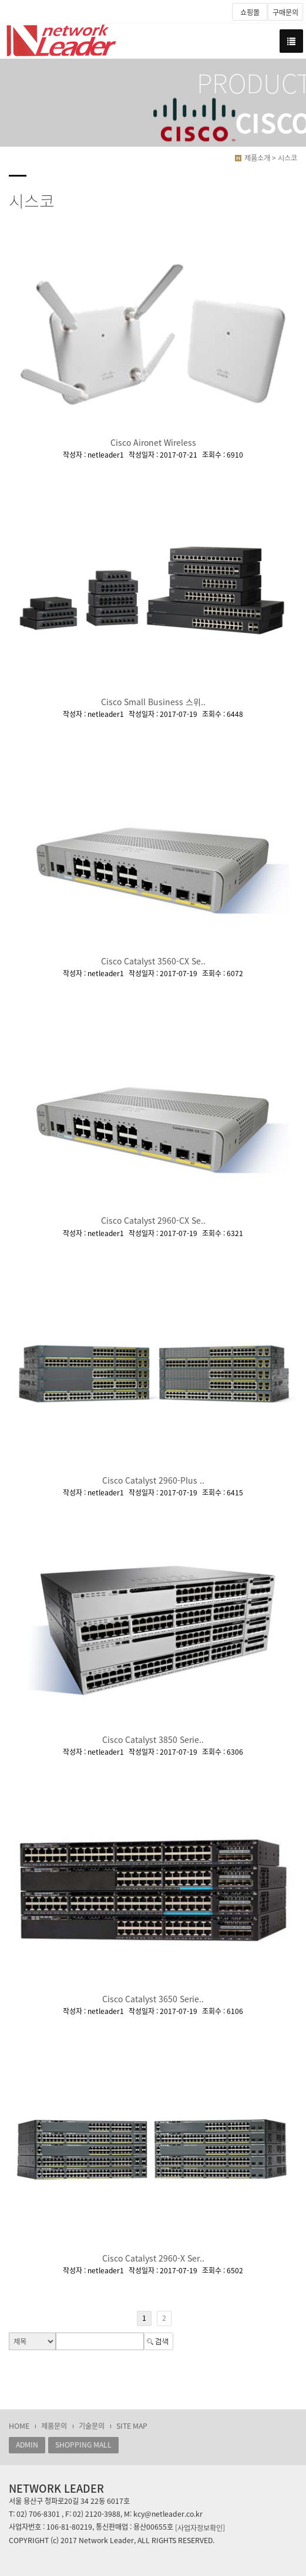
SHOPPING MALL (83, 2444)
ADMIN (27, 2444)
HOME (19, 2426)
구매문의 (285, 12)
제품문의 (54, 2426)
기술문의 (92, 2426)
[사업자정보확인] (200, 2527)
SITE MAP (131, 2426)
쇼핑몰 (250, 12)
